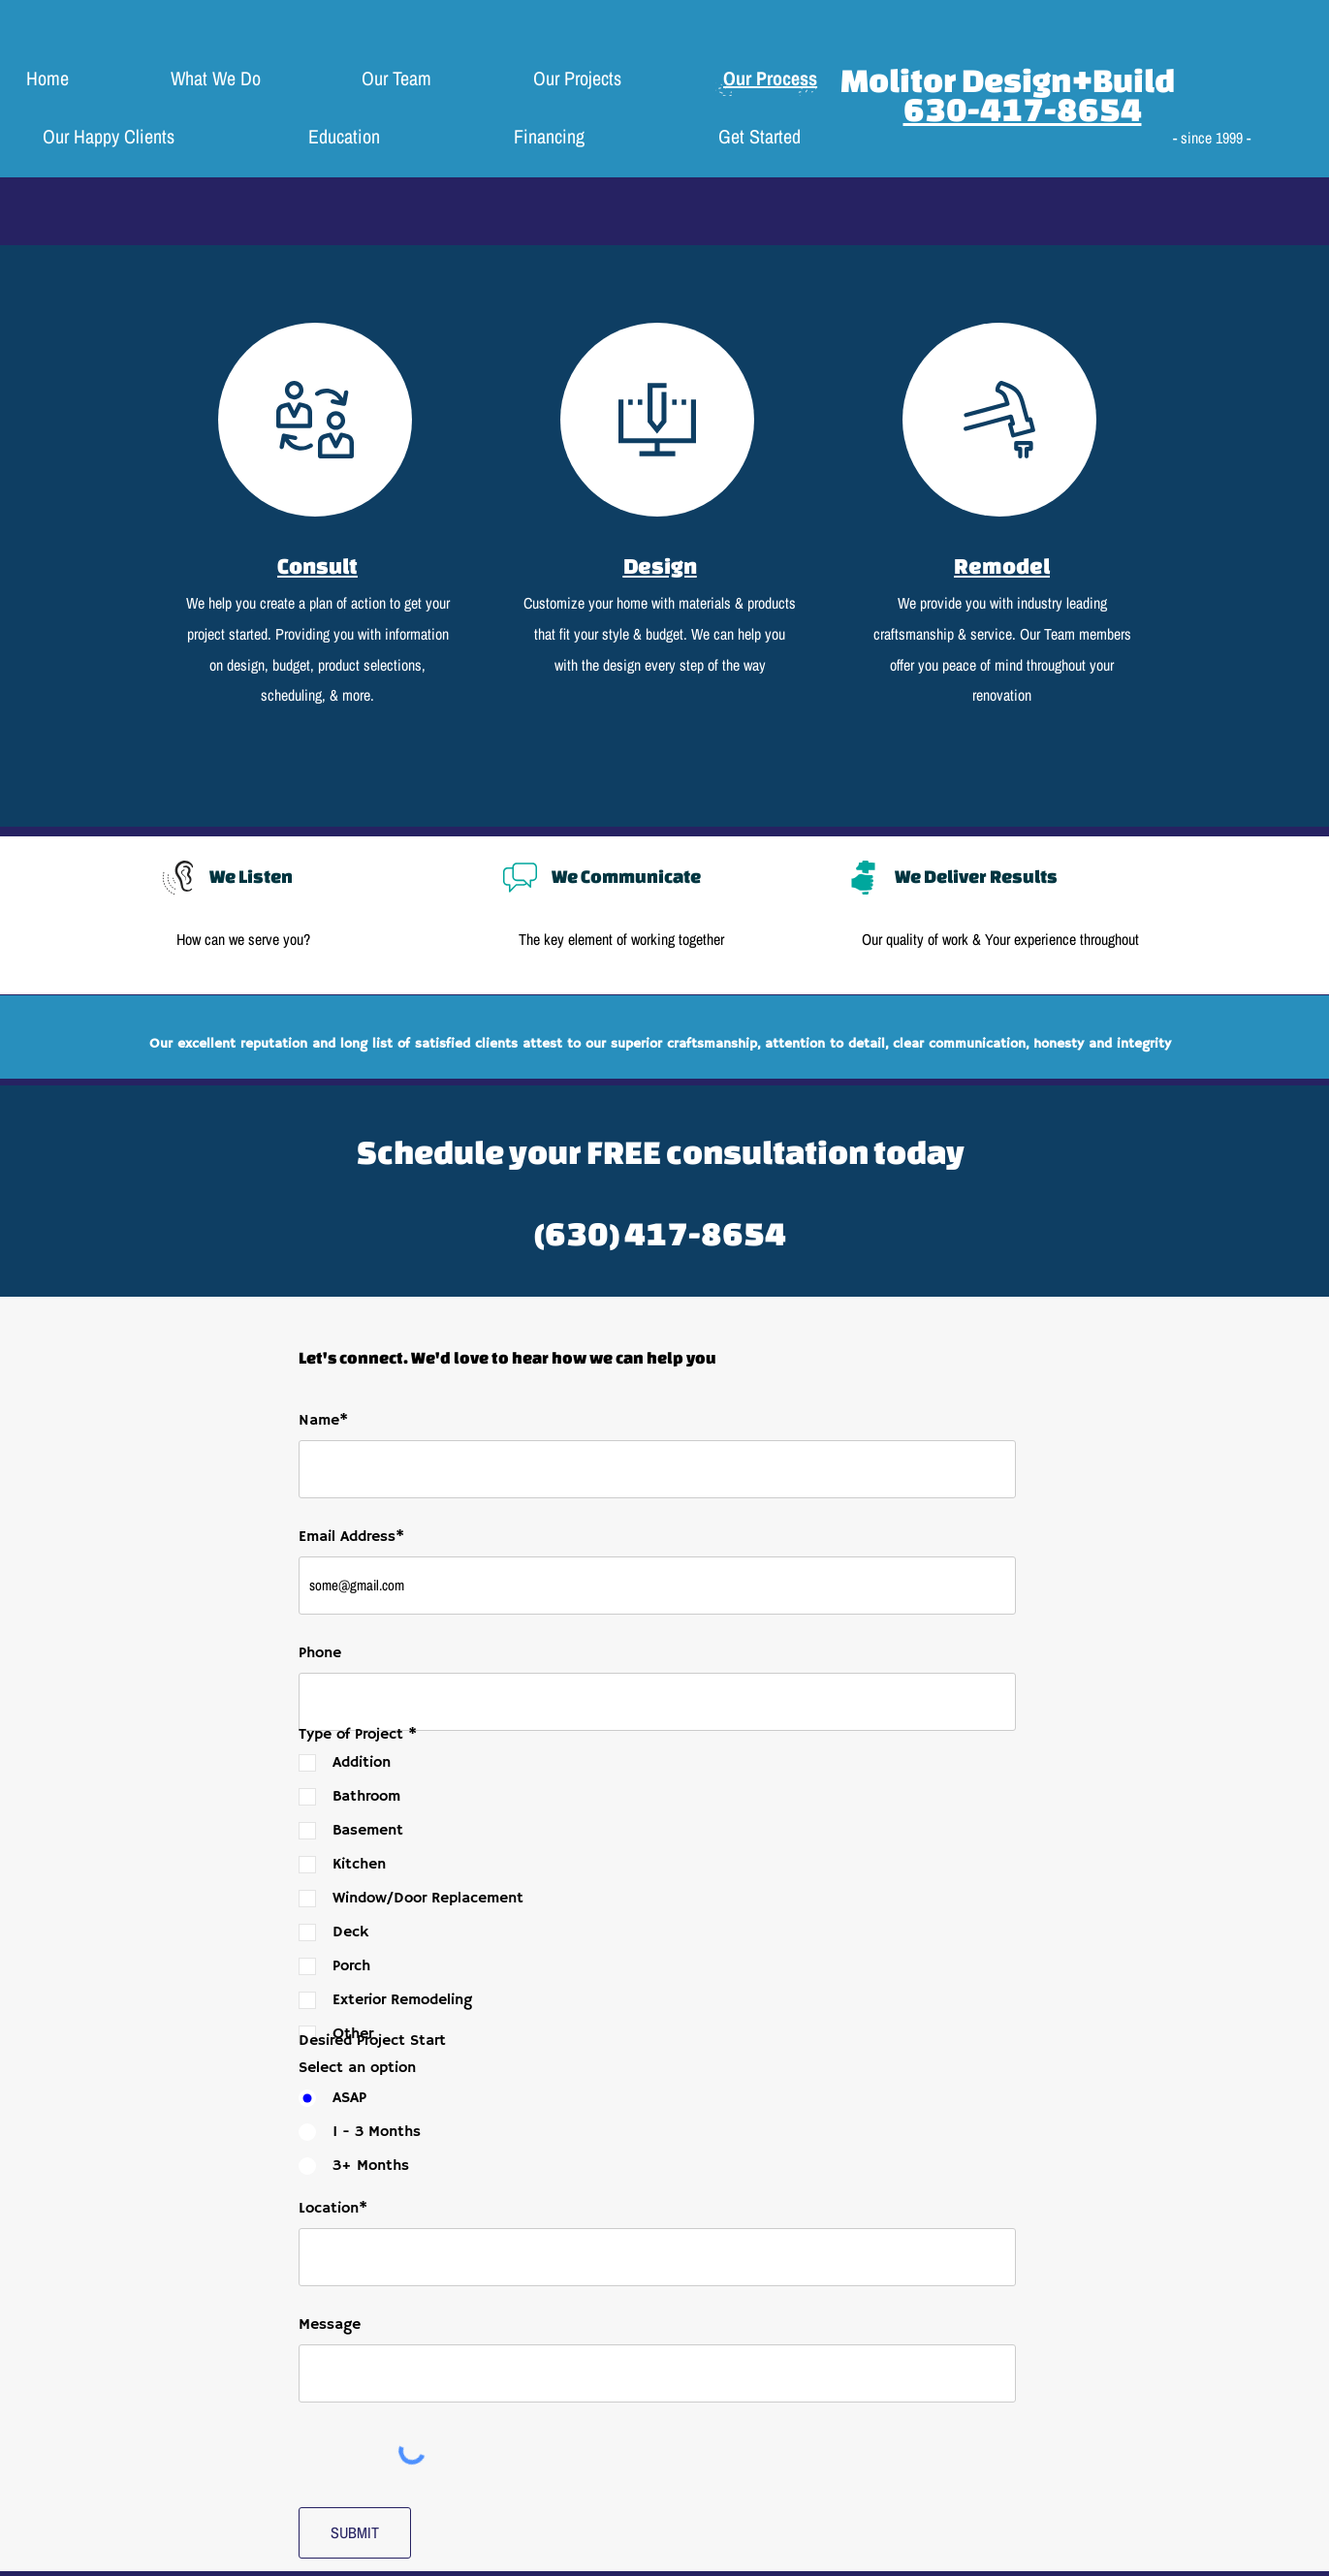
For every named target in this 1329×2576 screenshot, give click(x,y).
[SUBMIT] (355, 2533)
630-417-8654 (1022, 108)
